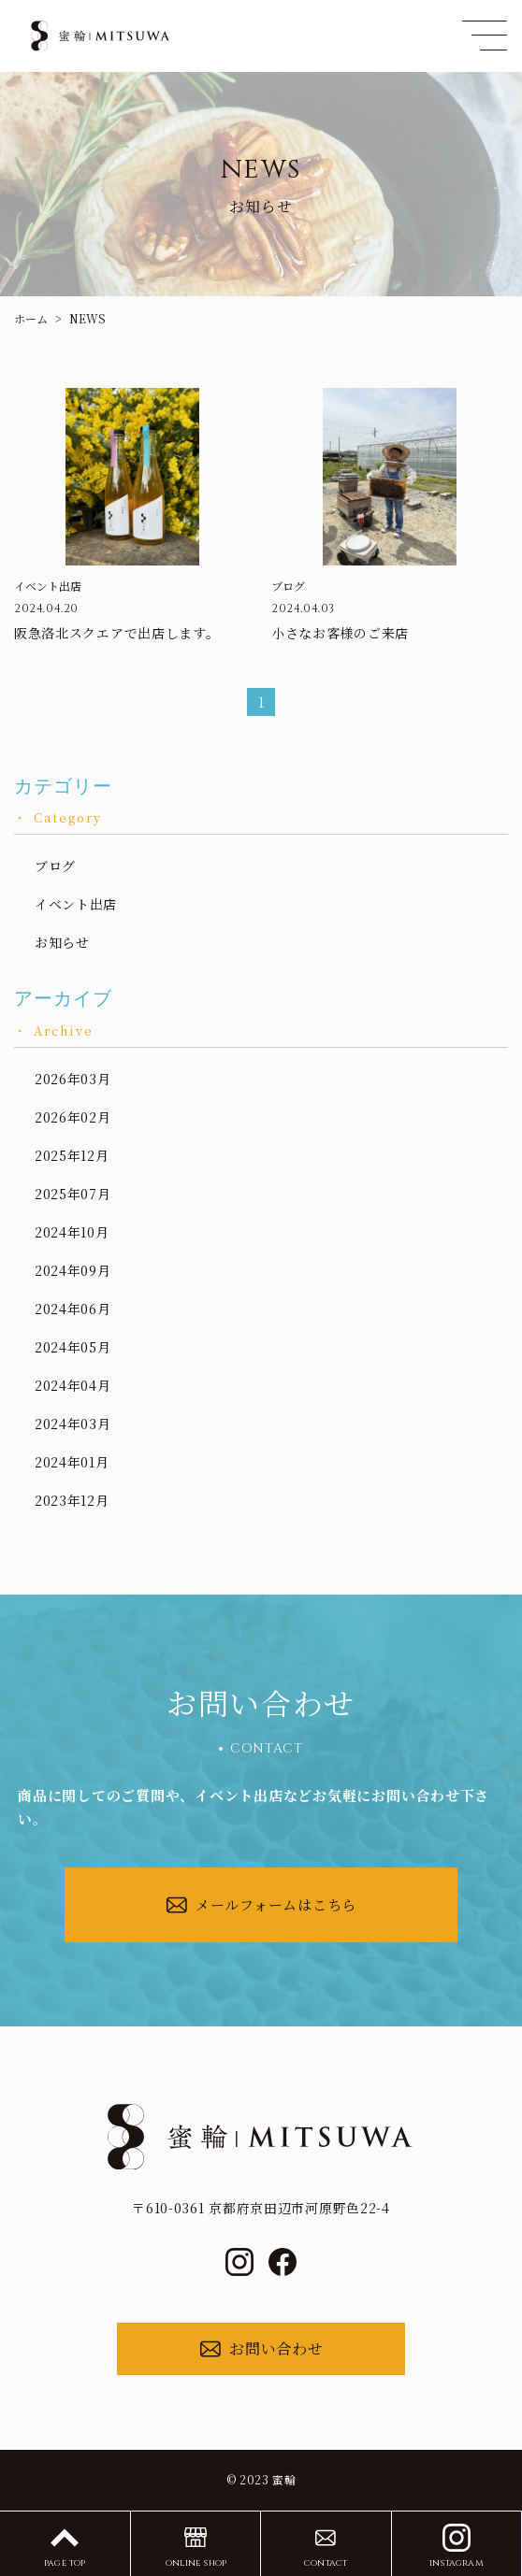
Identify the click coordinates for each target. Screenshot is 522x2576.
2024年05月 (73, 1347)
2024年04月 (73, 1385)
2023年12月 (72, 1500)
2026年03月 (73, 1078)
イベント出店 (76, 903)
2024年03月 (73, 1423)
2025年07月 (73, 1193)
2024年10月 (72, 1232)
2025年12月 (72, 1155)
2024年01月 (72, 1462)
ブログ (55, 865)
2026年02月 (73, 1117)
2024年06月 (73, 1308)
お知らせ (62, 942)
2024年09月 (73, 1270)
